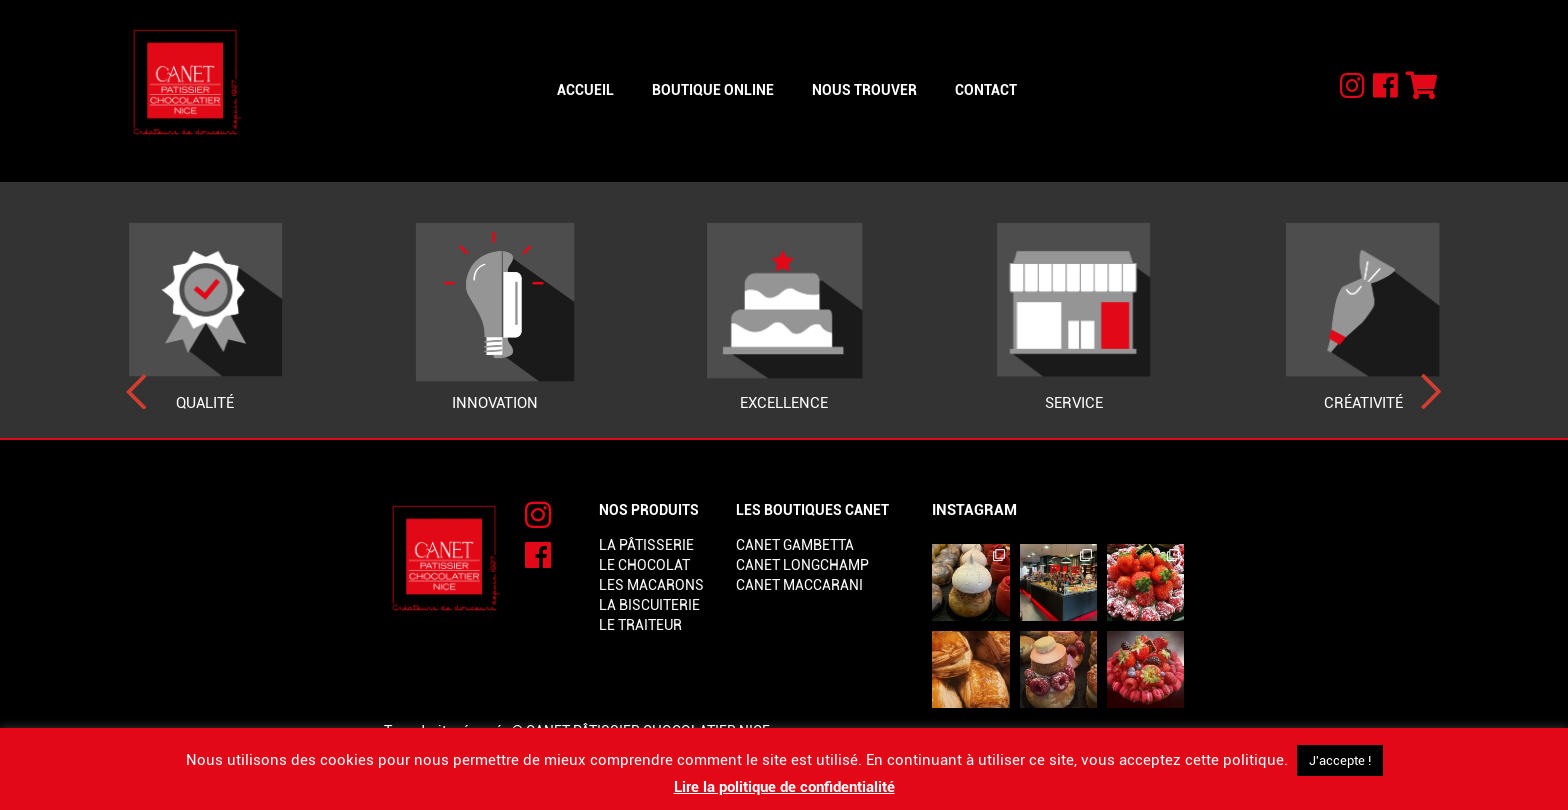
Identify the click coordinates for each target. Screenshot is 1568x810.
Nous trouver (864, 90)
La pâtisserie (646, 545)
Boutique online (713, 90)
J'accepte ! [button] (1340, 760)
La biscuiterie (649, 605)
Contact (986, 90)
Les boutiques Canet (812, 510)
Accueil (585, 90)
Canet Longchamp (802, 565)
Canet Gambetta (795, 545)
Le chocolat (644, 565)
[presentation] (136, 392)
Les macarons (651, 585)
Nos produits (649, 510)
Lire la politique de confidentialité (784, 787)
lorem (759, 605)
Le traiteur (640, 625)
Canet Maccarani (799, 585)
